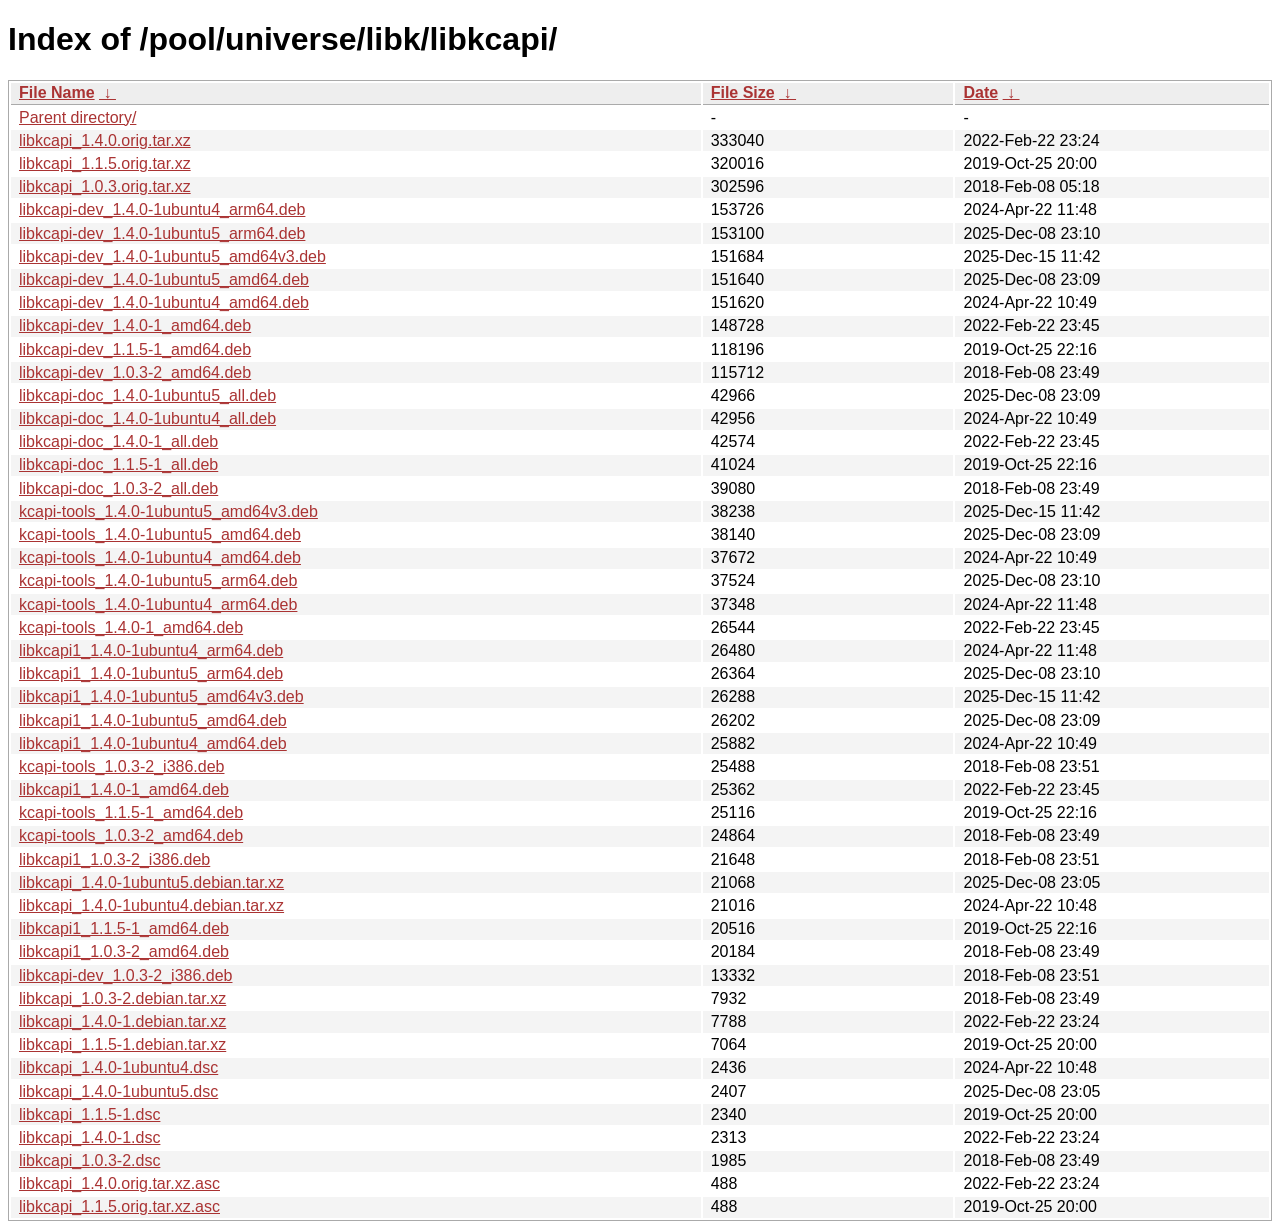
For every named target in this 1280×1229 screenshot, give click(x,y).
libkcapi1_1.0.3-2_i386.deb (114, 859)
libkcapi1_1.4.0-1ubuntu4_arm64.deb (151, 650)
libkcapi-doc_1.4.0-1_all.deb (118, 441)
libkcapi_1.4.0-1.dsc (89, 1137)
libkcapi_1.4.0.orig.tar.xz (105, 140)
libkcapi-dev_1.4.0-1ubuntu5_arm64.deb (162, 233)
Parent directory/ (77, 117)
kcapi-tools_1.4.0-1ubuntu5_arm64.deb (158, 580)
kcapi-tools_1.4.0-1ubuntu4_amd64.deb (160, 557)
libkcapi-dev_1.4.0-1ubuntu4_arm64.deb (162, 209)
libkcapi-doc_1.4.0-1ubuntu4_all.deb (147, 418)
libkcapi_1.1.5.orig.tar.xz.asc (119, 1206)
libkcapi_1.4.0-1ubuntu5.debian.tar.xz (151, 882)
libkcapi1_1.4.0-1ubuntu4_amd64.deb (153, 743)
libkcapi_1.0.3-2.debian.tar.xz (122, 998)
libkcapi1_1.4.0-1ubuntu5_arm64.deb (151, 673)
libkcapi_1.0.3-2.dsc (89, 1160)
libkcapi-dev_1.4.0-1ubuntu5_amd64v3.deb (172, 256)
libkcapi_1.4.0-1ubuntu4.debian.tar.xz (151, 905)
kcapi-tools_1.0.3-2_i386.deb (121, 766)
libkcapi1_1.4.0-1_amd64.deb (124, 789)
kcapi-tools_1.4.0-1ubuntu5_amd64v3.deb (168, 511)
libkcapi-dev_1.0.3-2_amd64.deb (135, 372)
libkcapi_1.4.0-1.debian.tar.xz (122, 1021)
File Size (743, 92)
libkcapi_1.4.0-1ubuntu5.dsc (118, 1091)
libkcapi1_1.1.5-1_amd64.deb (124, 928)
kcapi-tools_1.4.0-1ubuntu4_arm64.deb (158, 604)
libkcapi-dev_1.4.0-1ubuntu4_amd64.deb (164, 302)
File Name (57, 92)
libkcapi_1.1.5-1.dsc (89, 1114)
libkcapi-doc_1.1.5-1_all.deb (118, 464)
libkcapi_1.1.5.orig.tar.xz (105, 163)
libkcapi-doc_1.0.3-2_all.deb (118, 488)
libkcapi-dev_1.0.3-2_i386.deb (125, 975)
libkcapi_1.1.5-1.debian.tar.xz (122, 1044)
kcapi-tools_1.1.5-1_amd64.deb (131, 812)
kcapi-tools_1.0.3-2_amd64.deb (131, 835)
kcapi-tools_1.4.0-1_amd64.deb (131, 627)
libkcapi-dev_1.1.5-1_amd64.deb (135, 349)
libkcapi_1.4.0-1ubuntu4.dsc (118, 1067)
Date (980, 92)
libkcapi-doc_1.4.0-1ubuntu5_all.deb (147, 395)
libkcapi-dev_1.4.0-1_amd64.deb (135, 325)
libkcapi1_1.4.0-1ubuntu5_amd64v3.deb (161, 696)
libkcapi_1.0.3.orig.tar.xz (105, 186)
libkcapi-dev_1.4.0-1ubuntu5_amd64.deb (164, 279)
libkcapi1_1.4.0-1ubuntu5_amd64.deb (153, 720)
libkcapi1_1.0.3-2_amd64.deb (124, 951)
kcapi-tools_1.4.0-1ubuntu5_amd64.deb (160, 534)
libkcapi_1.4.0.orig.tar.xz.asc (119, 1183)
